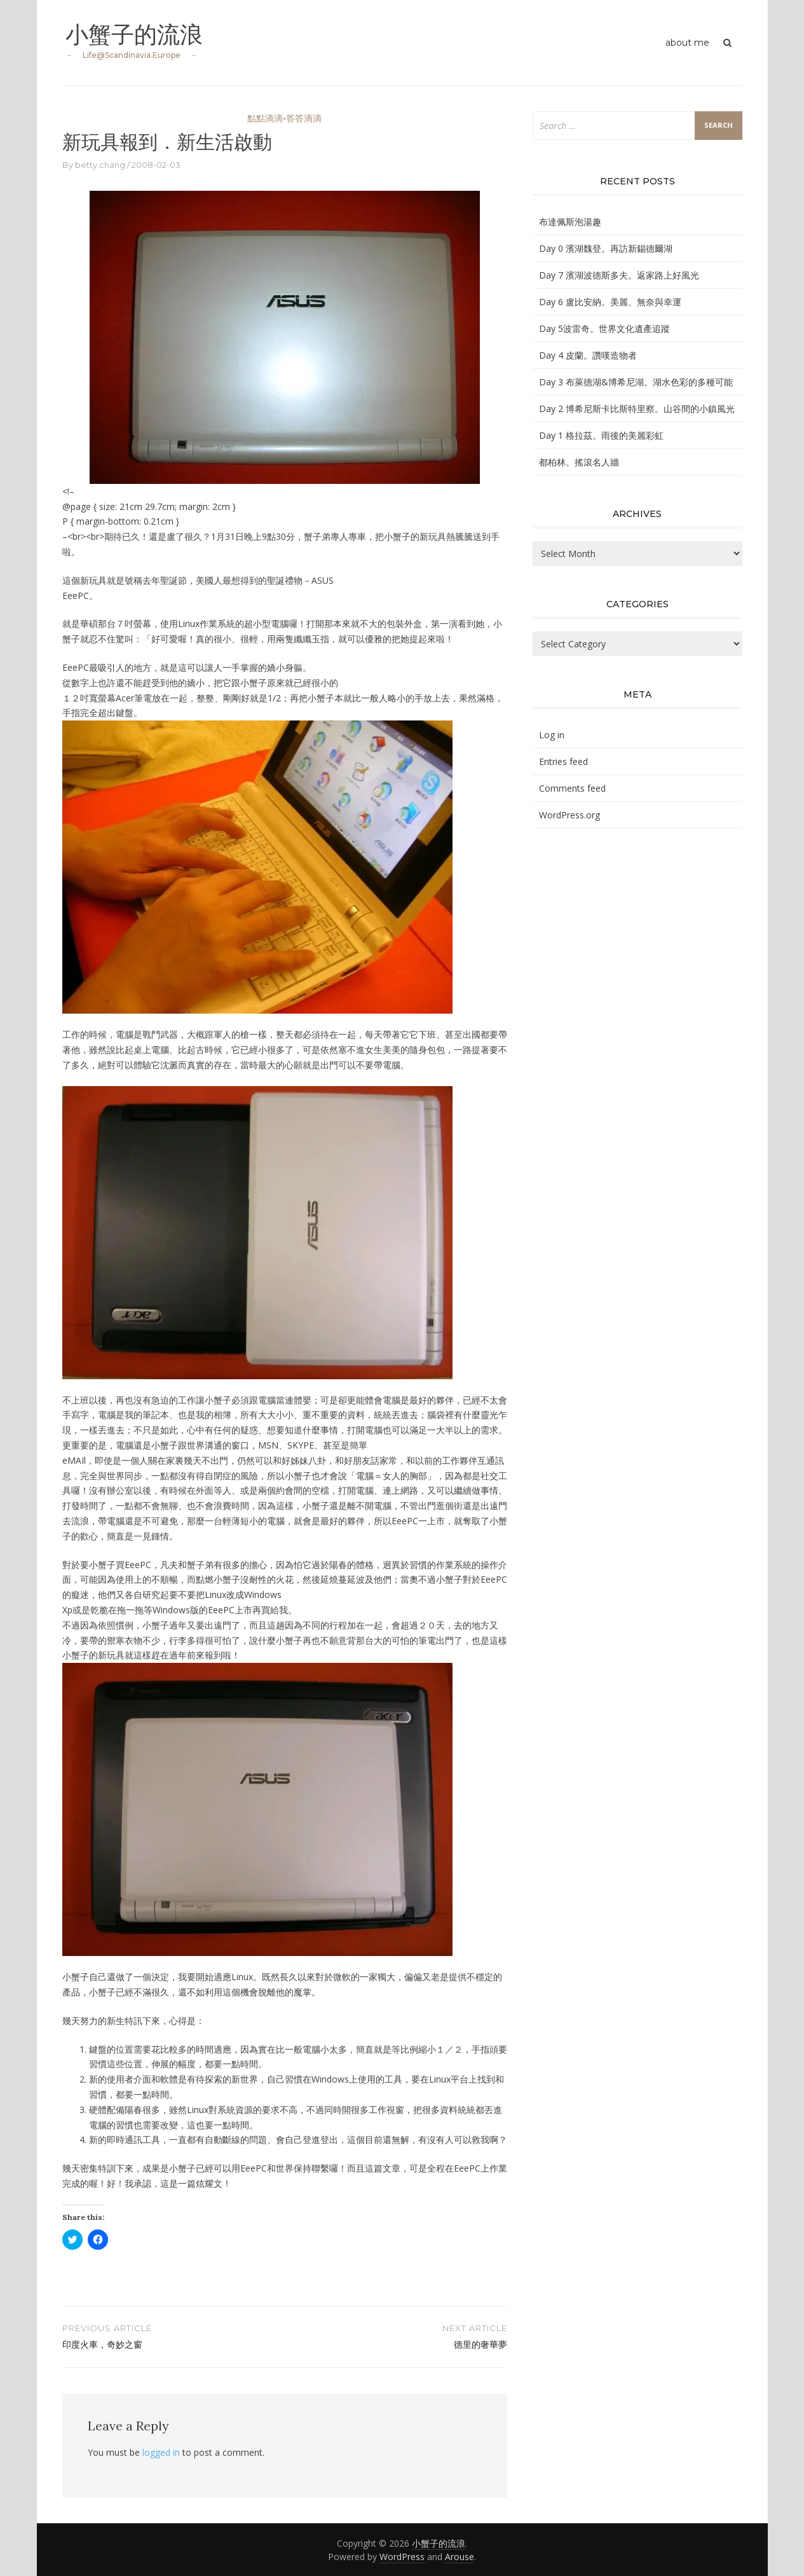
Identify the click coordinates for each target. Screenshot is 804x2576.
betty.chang (100, 165)
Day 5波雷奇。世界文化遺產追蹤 (604, 328)
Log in (551, 735)
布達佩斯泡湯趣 (570, 222)
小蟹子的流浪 (134, 34)
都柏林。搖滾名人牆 (579, 462)
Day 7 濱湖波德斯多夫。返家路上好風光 (619, 275)
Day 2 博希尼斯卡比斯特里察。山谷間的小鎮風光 (637, 409)
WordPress (402, 2557)
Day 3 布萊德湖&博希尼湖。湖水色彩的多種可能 (636, 382)
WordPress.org (569, 815)
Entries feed (563, 761)
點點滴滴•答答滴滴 (284, 118)
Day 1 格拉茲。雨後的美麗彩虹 (601, 435)
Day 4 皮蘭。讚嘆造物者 (588, 355)
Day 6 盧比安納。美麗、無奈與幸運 (610, 302)
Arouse (459, 2557)
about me (687, 42)
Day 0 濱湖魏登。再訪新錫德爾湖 (605, 248)
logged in (161, 2452)
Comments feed (572, 788)
